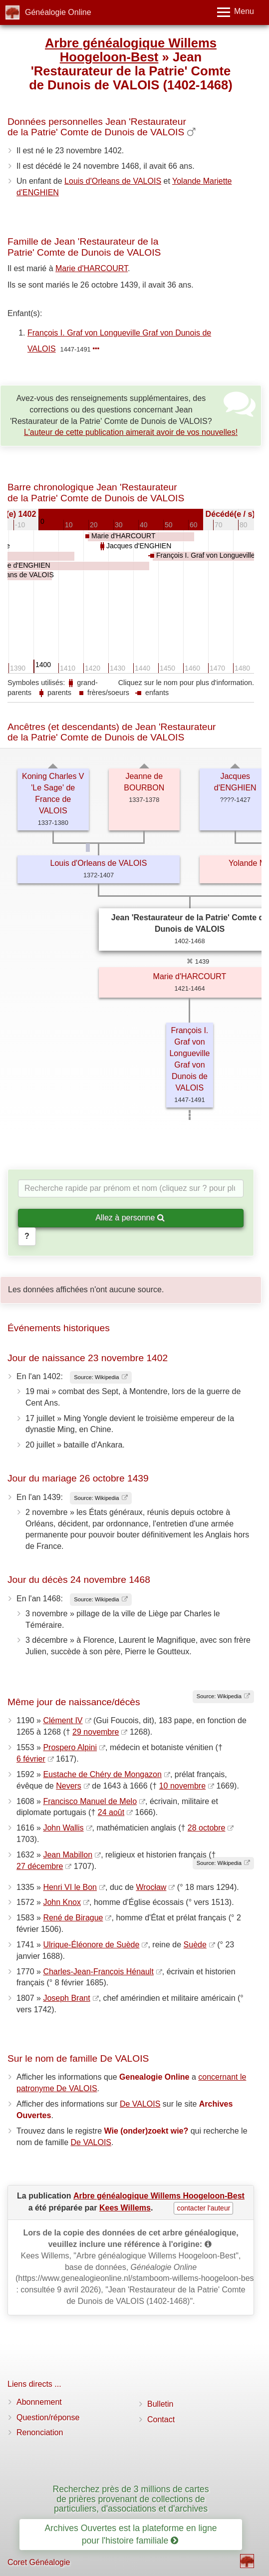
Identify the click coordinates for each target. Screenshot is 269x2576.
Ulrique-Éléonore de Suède (91, 1944)
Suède (195, 1944)
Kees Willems (125, 2208)
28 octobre (207, 1828)
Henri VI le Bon (70, 1887)
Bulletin (160, 2404)
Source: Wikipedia (96, 1377)
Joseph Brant (66, 1998)
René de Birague (73, 1917)
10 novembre (182, 1786)
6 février (30, 1759)
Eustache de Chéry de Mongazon (102, 1774)
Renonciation (39, 2432)
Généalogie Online (58, 12)
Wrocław (151, 1887)
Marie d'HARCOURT (91, 268)
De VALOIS (140, 2104)
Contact (161, 2419)
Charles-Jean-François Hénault (98, 1971)
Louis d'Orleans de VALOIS (112, 181)
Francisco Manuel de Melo (90, 1801)
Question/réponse (47, 2417)
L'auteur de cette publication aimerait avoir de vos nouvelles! (131, 432)
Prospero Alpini (70, 1747)
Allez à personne (130, 1217)
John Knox (62, 1902)
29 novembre (95, 1732)
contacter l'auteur (203, 2208)
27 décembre (39, 1866)
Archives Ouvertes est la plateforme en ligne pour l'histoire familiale (130, 2534)
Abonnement (39, 2402)
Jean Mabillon (67, 1854)
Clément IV (62, 1720)
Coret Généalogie (38, 2562)
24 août (111, 1812)
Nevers (68, 1786)
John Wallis (63, 1828)
